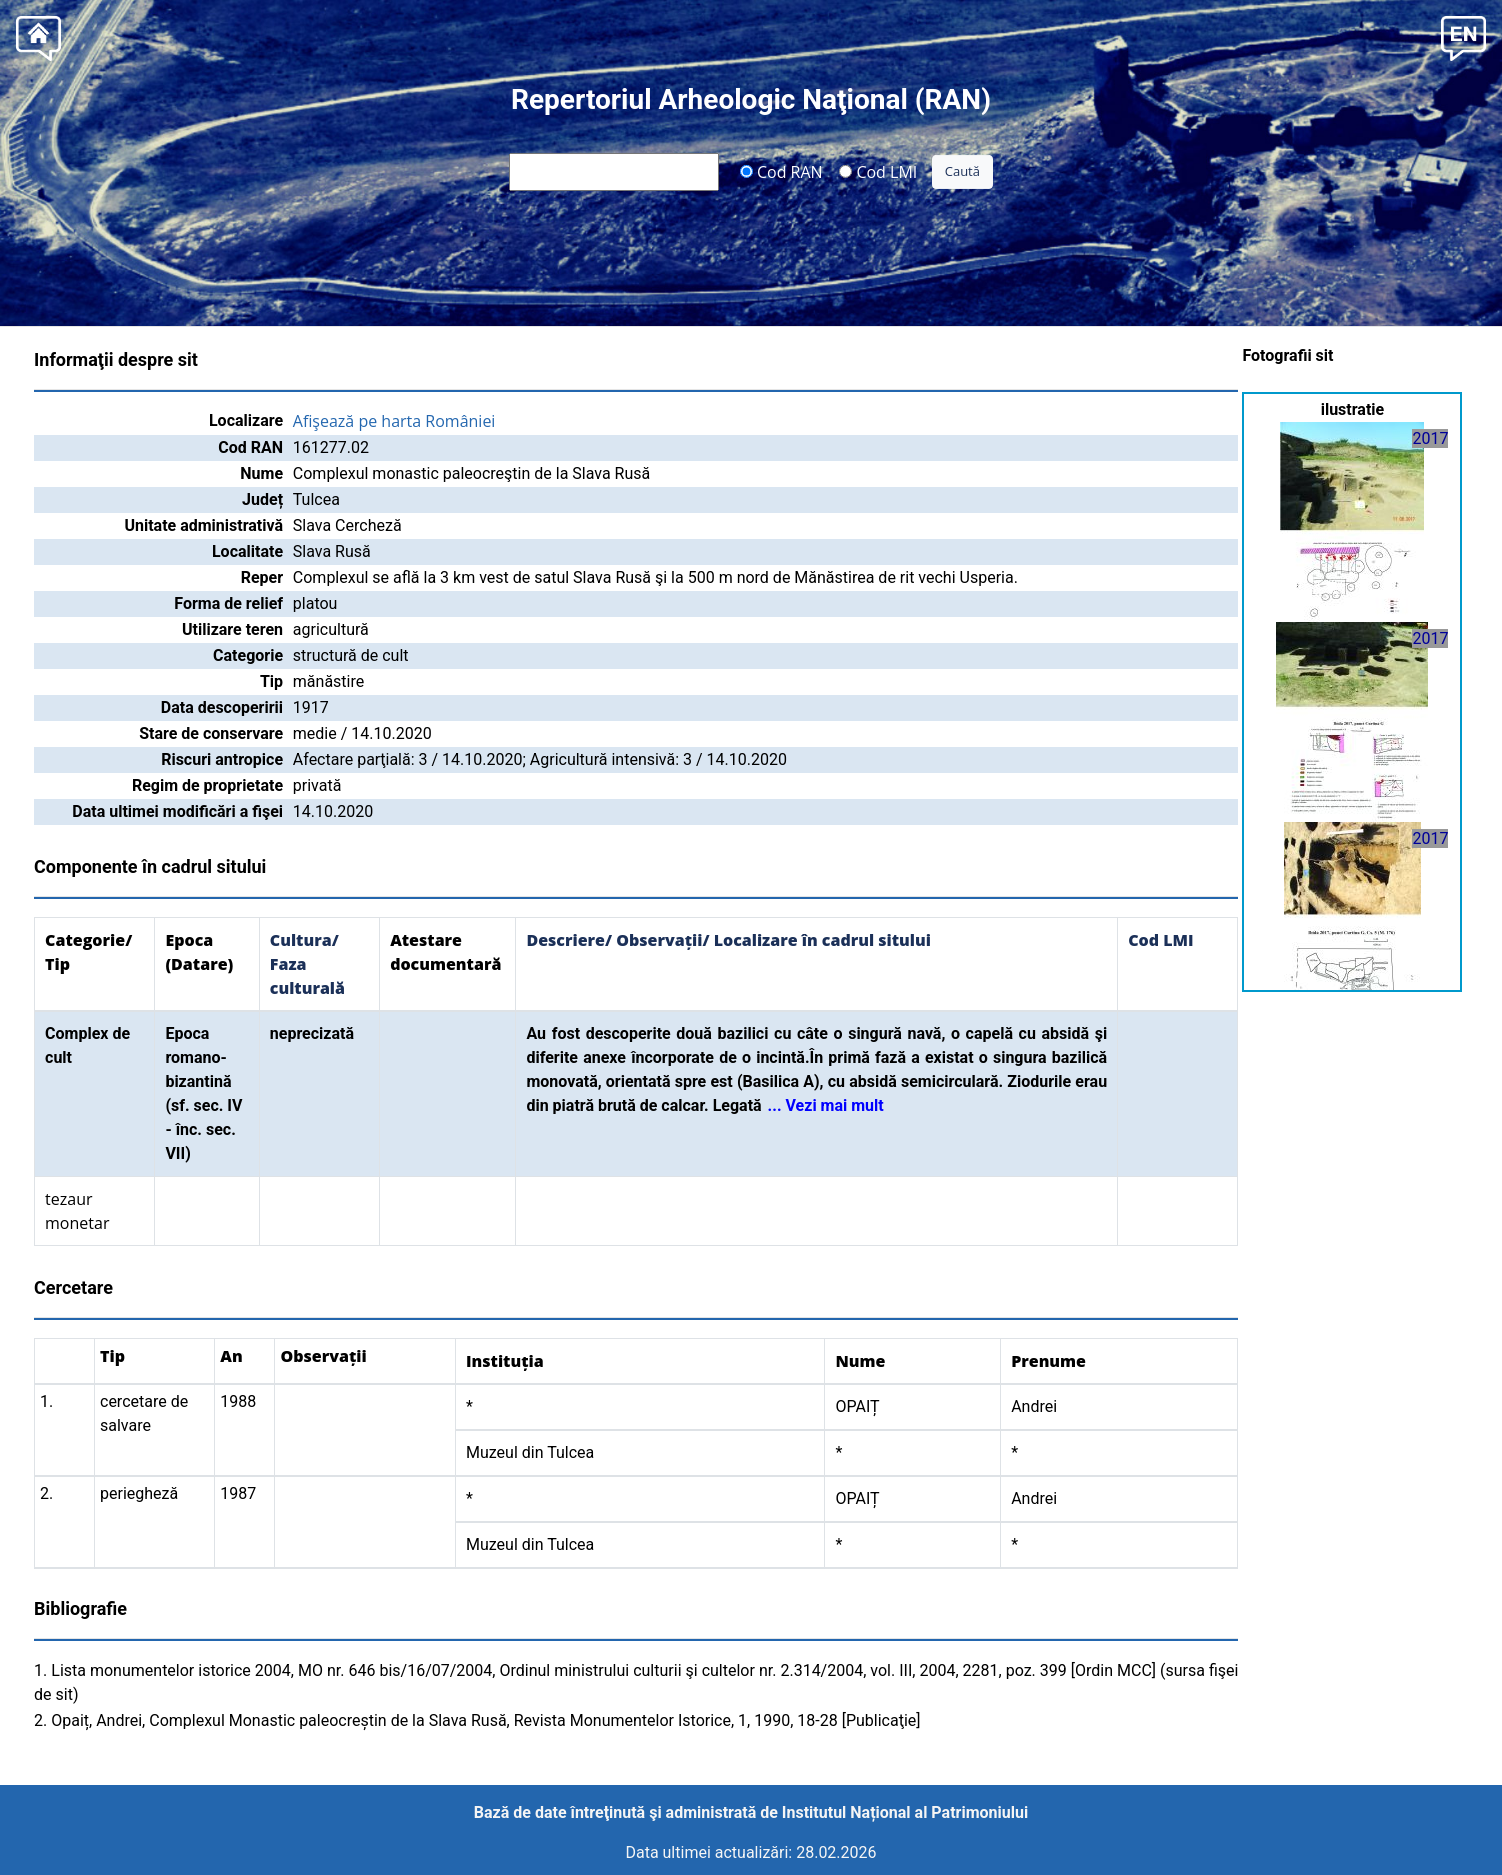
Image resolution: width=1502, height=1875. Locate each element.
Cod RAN (781, 171)
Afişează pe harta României (394, 421)
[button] (1463, 36)
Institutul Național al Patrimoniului (905, 1812)
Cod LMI (878, 171)
